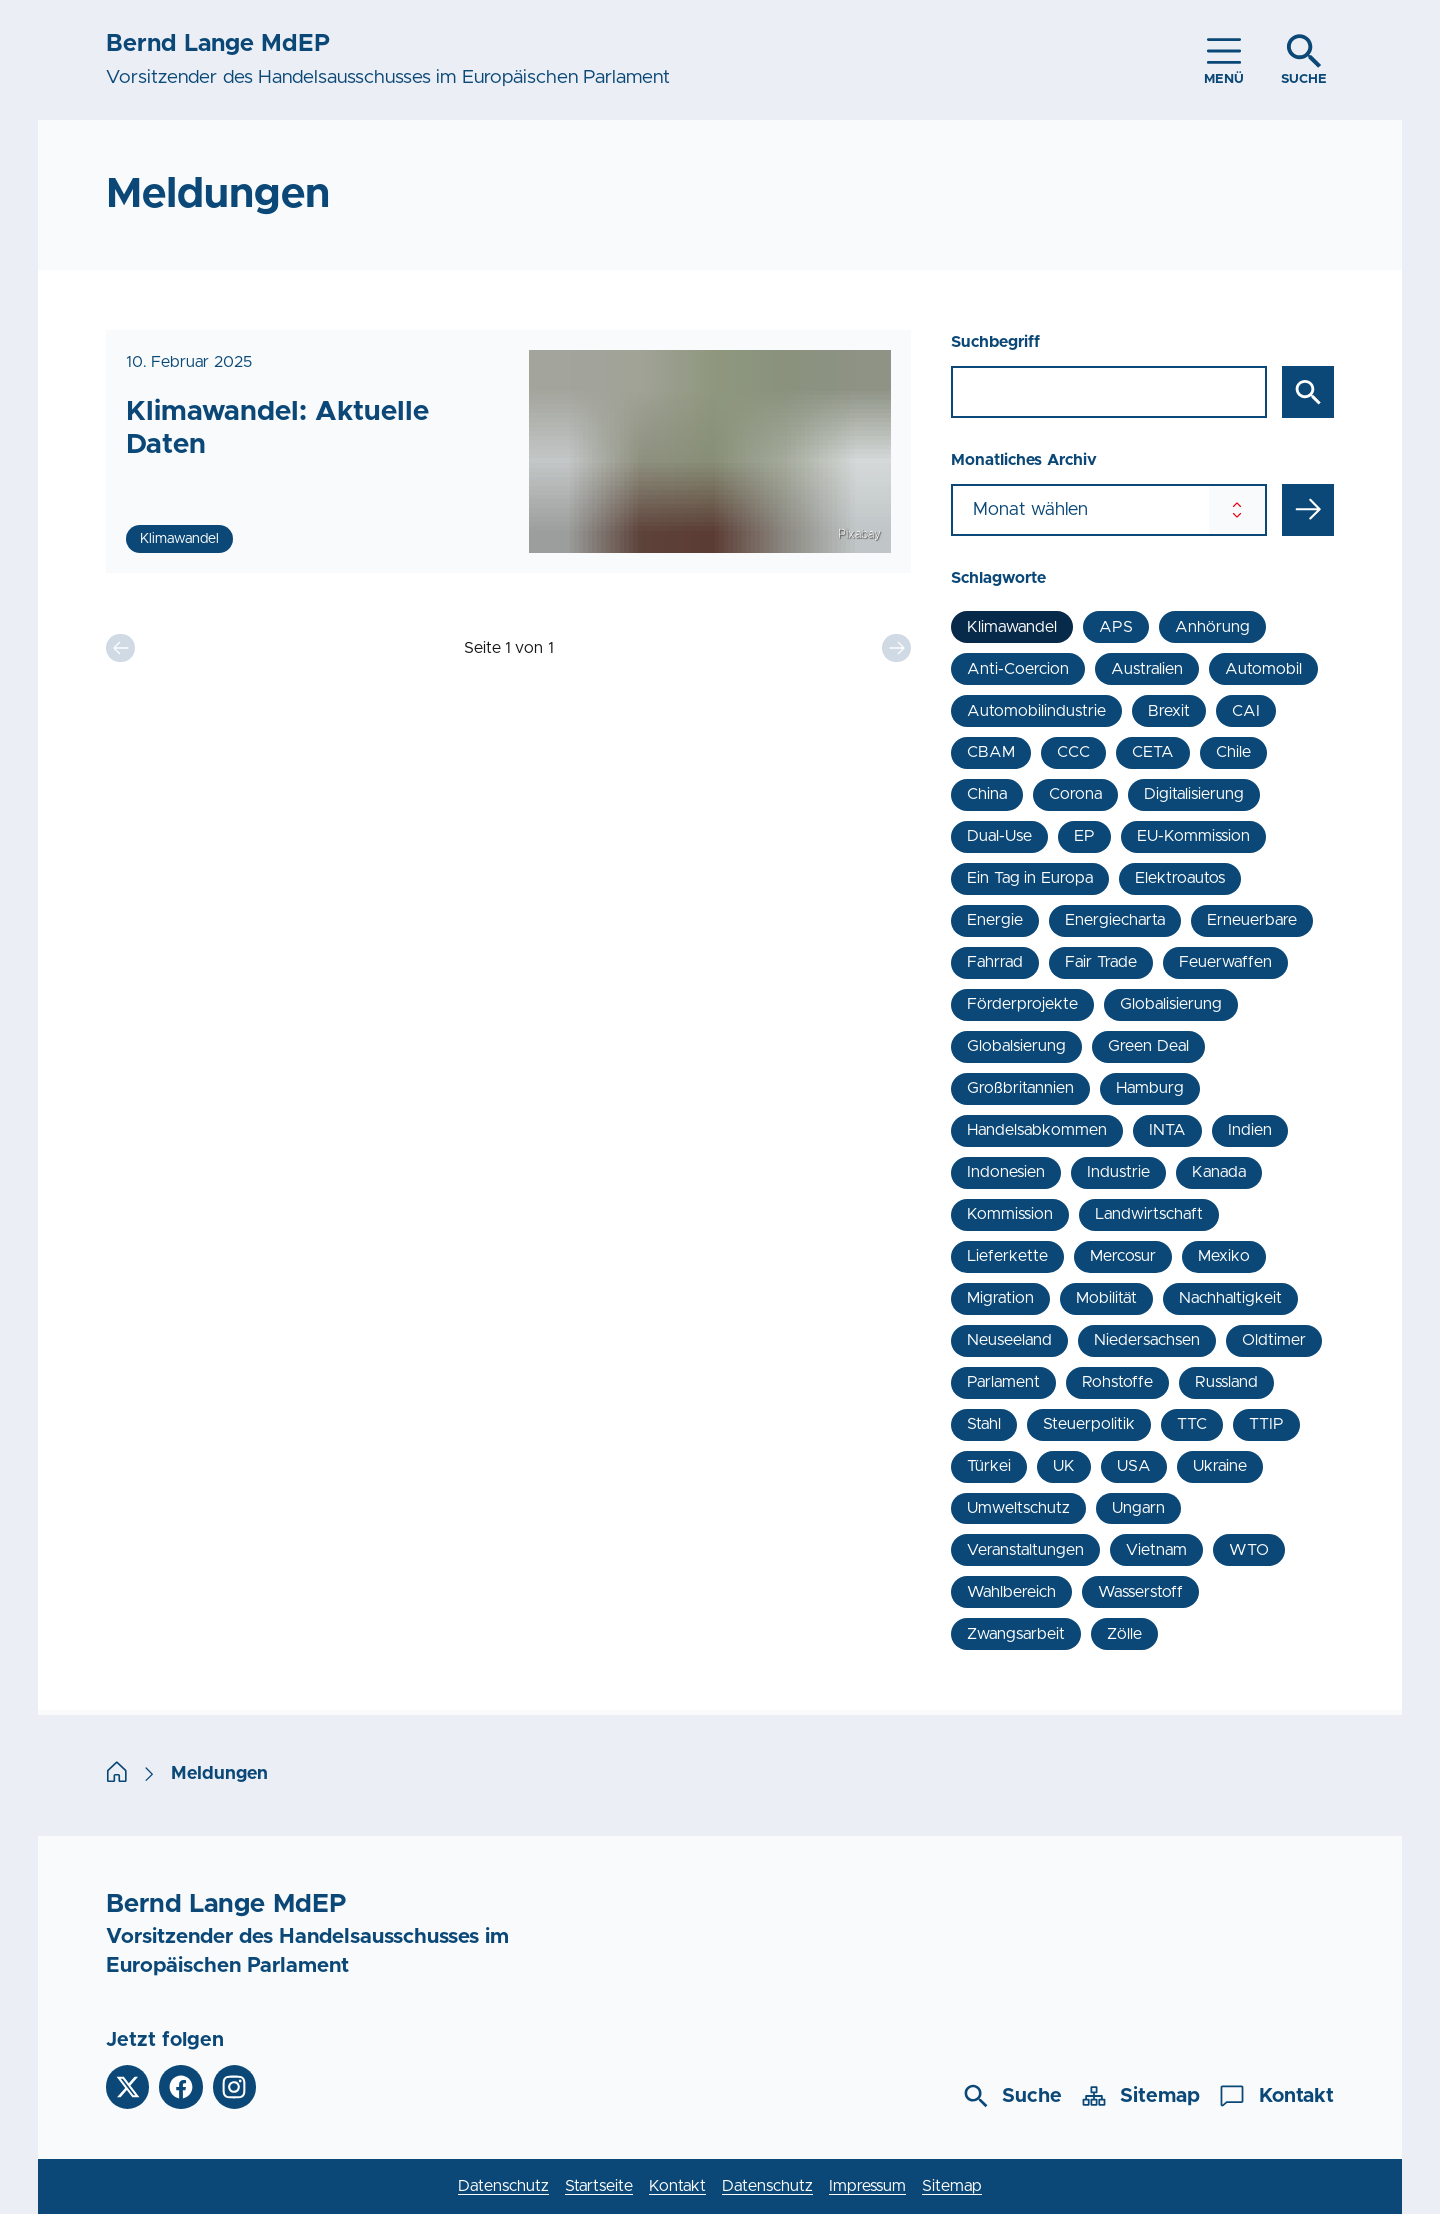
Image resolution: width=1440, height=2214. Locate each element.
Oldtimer (1274, 1340)
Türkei (989, 1466)
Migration (1000, 1298)
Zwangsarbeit (1016, 1634)
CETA (1153, 752)
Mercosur (1123, 1256)
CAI (1246, 711)
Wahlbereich (1011, 1592)
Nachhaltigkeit (1230, 1298)
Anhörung (1212, 627)
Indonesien (1006, 1172)
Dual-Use (999, 836)
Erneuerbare (1252, 920)
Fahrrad (995, 962)
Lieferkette (1007, 1256)
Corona (1075, 794)
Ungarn (1138, 1508)
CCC (1073, 752)
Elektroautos (1180, 878)
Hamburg (1150, 1088)
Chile (1233, 752)
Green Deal (1148, 1046)
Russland (1226, 1382)
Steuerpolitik (1089, 1424)
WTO (1249, 1550)
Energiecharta (1115, 920)
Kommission (1010, 1214)
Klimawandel (1012, 627)
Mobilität (1106, 1298)
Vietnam (1156, 1550)
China (987, 794)
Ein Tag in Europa (1029, 878)
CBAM (991, 752)
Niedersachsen (1147, 1340)
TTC (1192, 1424)
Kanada (1219, 1172)
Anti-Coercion (1018, 669)
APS (1116, 627)
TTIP (1266, 1424)
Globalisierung (1171, 1004)
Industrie (1118, 1172)
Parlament (1003, 1382)
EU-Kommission (1193, 836)
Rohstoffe (1117, 1382)
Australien (1147, 669)
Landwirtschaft (1149, 1214)
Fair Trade (1100, 962)
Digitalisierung (1194, 794)
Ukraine (1220, 1466)
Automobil (1263, 669)
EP (1084, 836)
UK (1064, 1466)
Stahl (984, 1424)
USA (1134, 1466)
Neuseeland (1009, 1340)
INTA (1167, 1130)
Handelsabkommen (1037, 1130)
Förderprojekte (1022, 1004)
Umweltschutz (1018, 1508)
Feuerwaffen (1225, 962)
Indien (1250, 1130)
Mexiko (1224, 1256)
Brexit (1169, 711)
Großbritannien (1020, 1088)
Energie (995, 920)
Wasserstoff (1140, 1592)
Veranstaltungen (1025, 1550)
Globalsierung (1016, 1046)
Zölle (1124, 1634)
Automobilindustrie (1036, 711)
